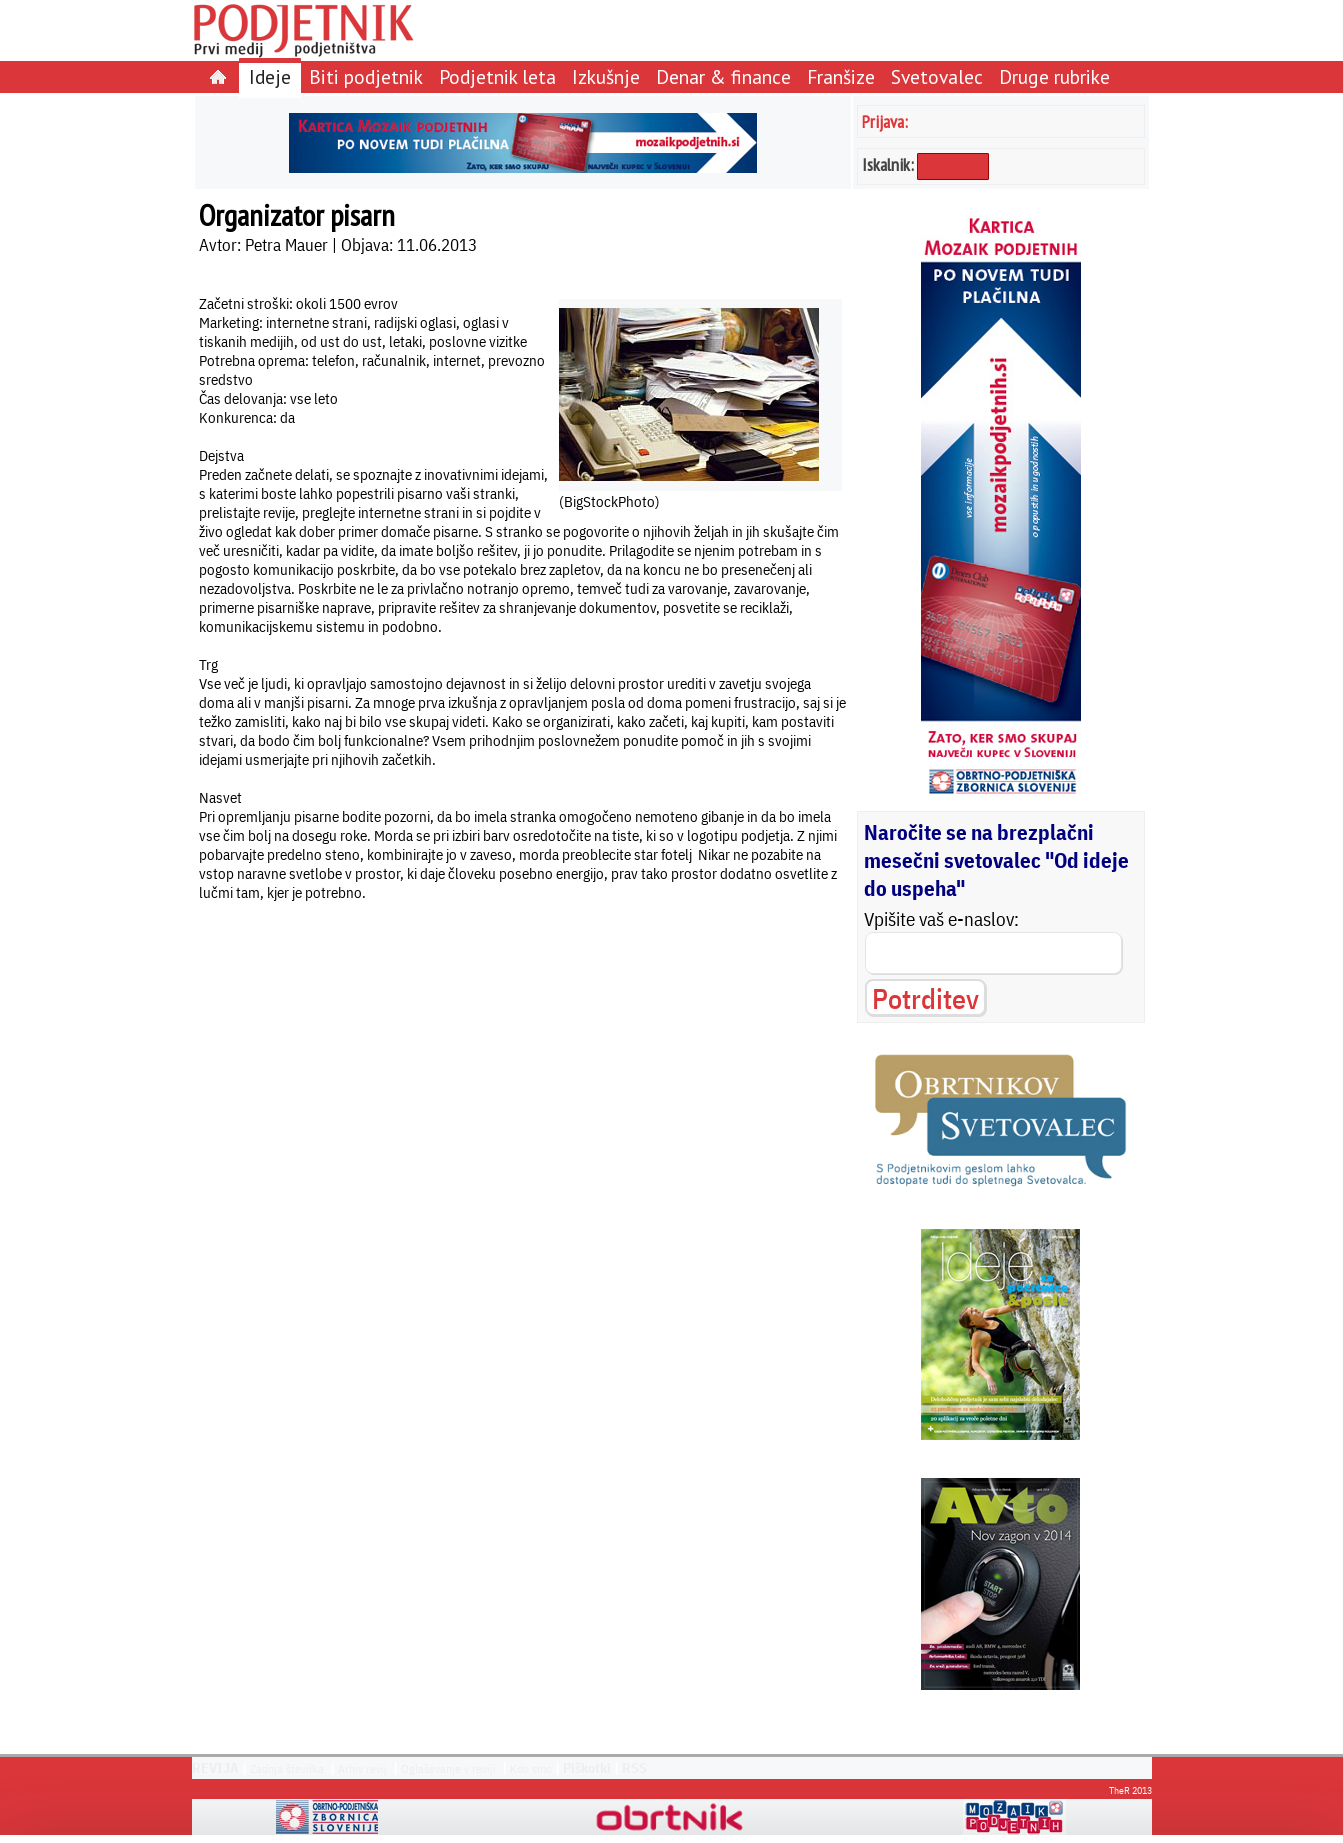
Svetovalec (937, 76)
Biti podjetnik (366, 76)
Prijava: (885, 121)
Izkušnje (606, 76)
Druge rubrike (1054, 76)
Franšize (841, 76)
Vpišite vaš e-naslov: (941, 919)
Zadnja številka (287, 1768)
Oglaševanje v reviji (448, 1768)
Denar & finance (723, 76)
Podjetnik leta (497, 76)
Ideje (270, 76)
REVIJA (215, 1768)
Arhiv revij (362, 1768)
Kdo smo (531, 1768)
